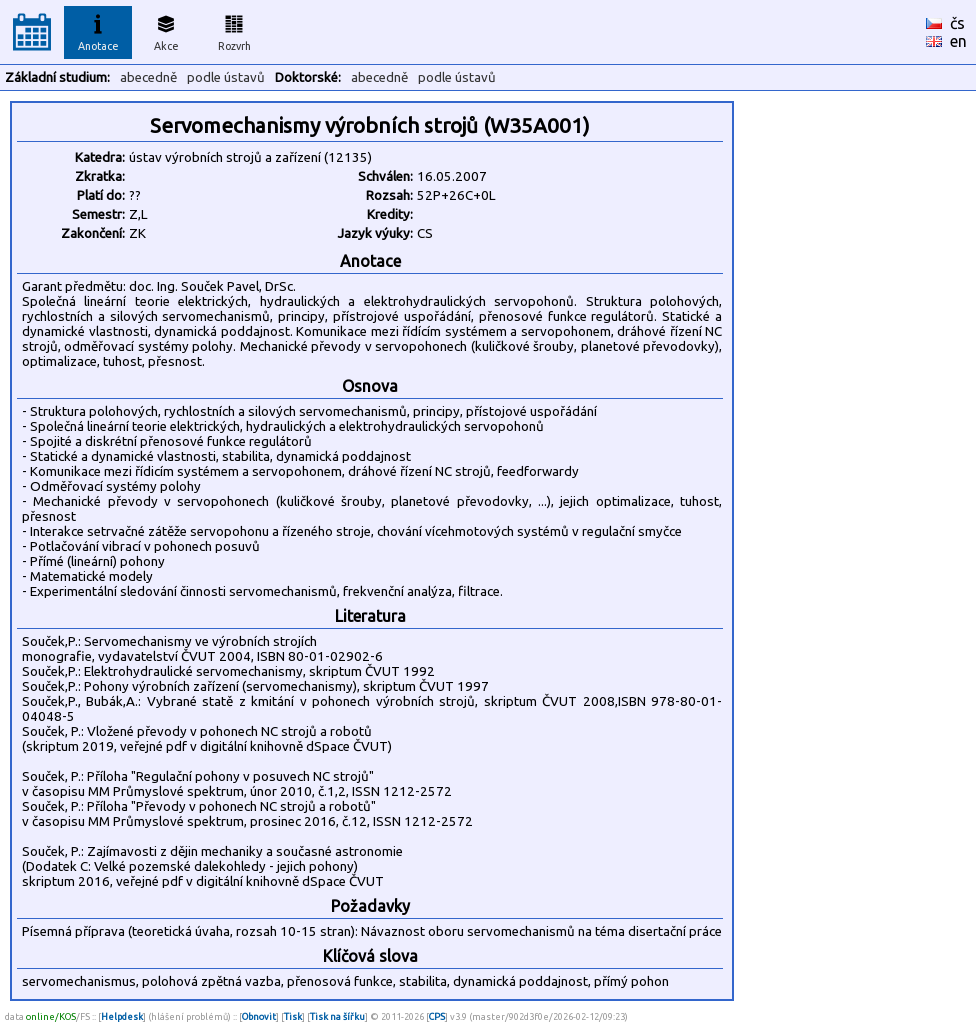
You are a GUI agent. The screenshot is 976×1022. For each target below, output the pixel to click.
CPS (437, 1016)
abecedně (148, 77)
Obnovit (259, 1016)
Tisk (293, 1016)
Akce (166, 30)
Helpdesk (122, 1016)
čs (957, 23)
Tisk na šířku (337, 1016)
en (958, 41)
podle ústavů (226, 77)
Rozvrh (234, 30)
